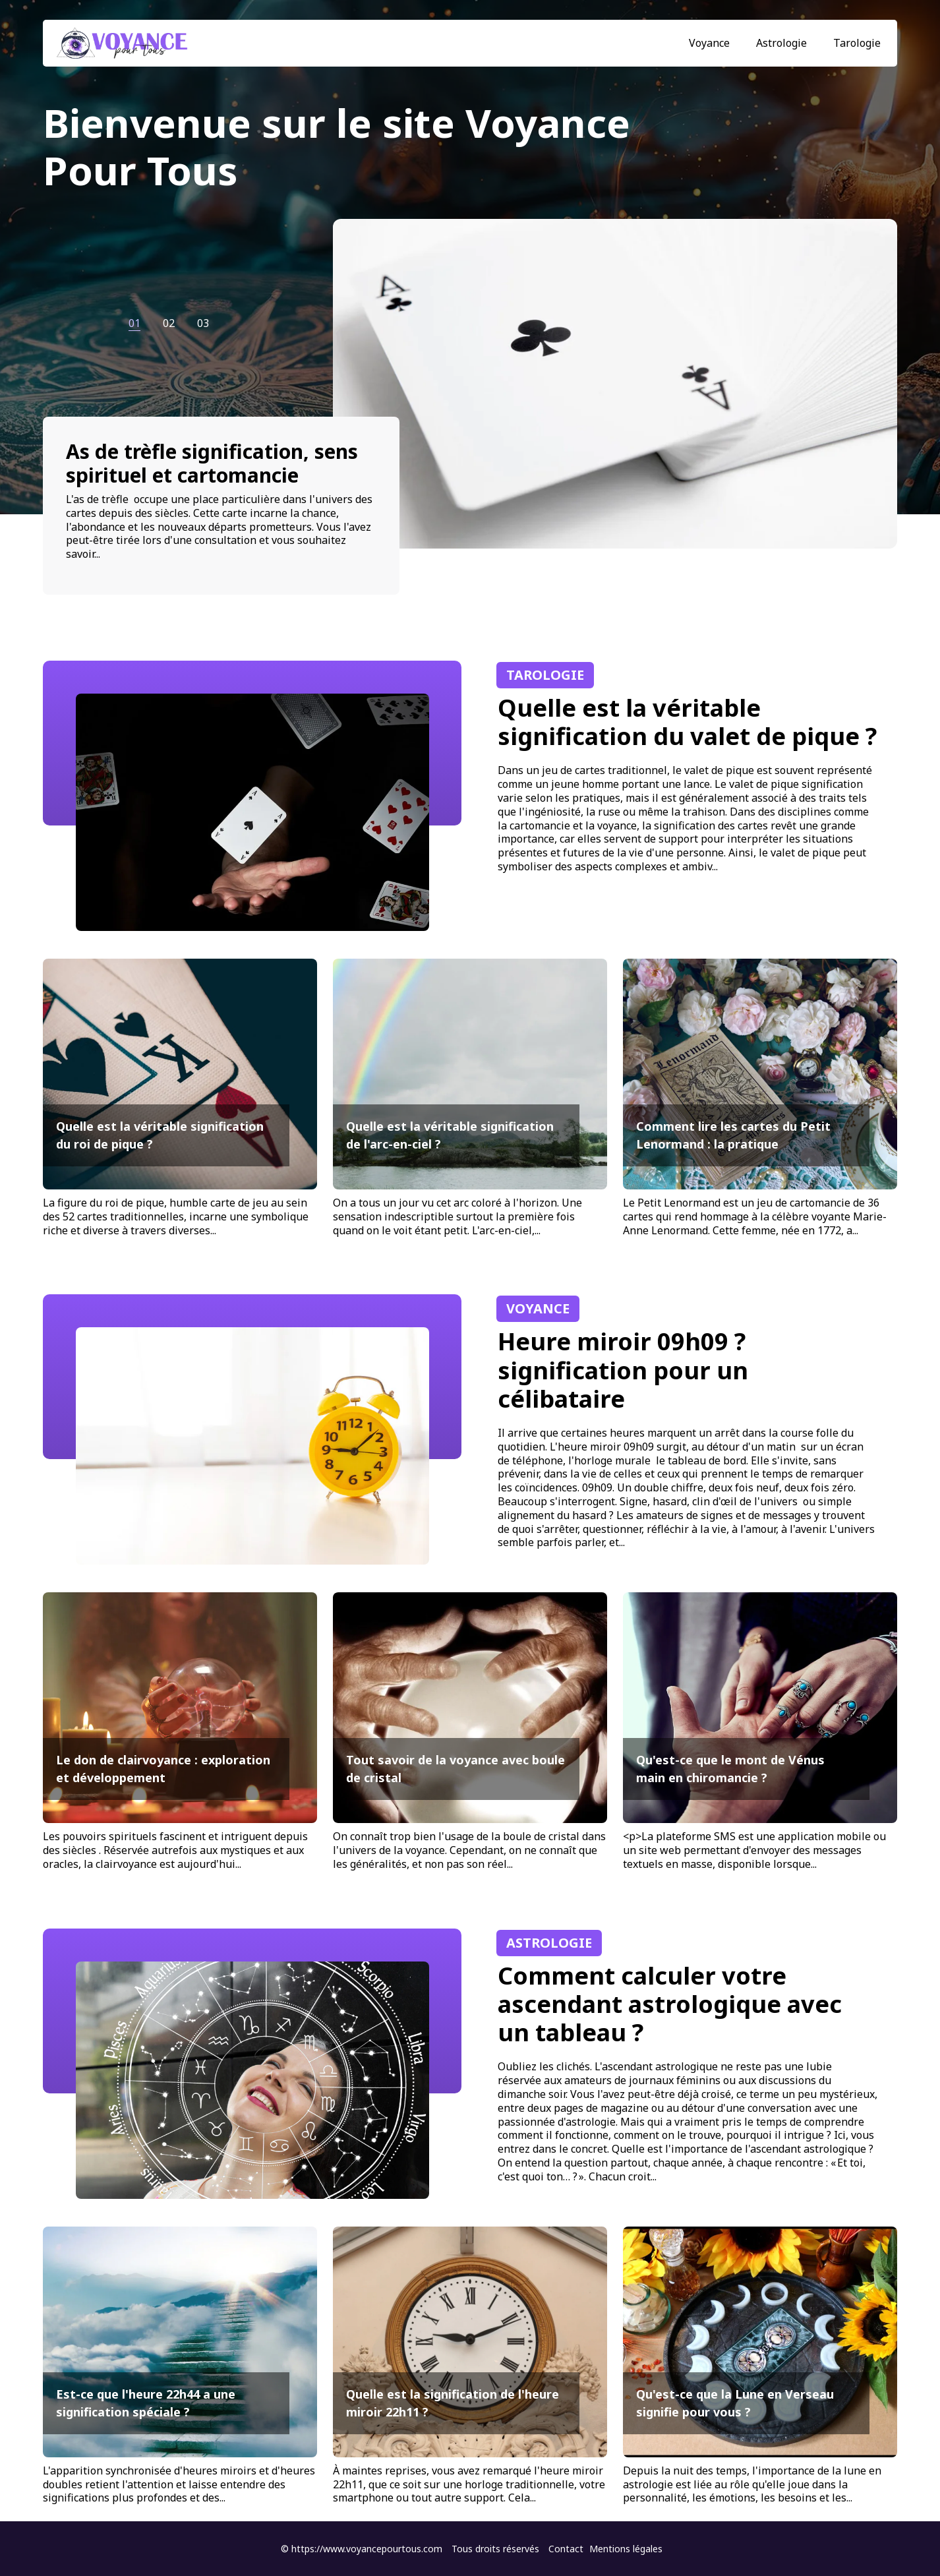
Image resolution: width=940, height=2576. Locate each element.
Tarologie (857, 43)
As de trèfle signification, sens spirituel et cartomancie (212, 463)
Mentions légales (625, 2548)
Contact (565, 2548)
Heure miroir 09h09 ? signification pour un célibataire (623, 1369)
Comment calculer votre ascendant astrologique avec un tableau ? (670, 2004)
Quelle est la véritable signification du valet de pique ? (687, 722)
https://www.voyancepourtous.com (366, 2548)
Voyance (709, 43)
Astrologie (781, 43)
